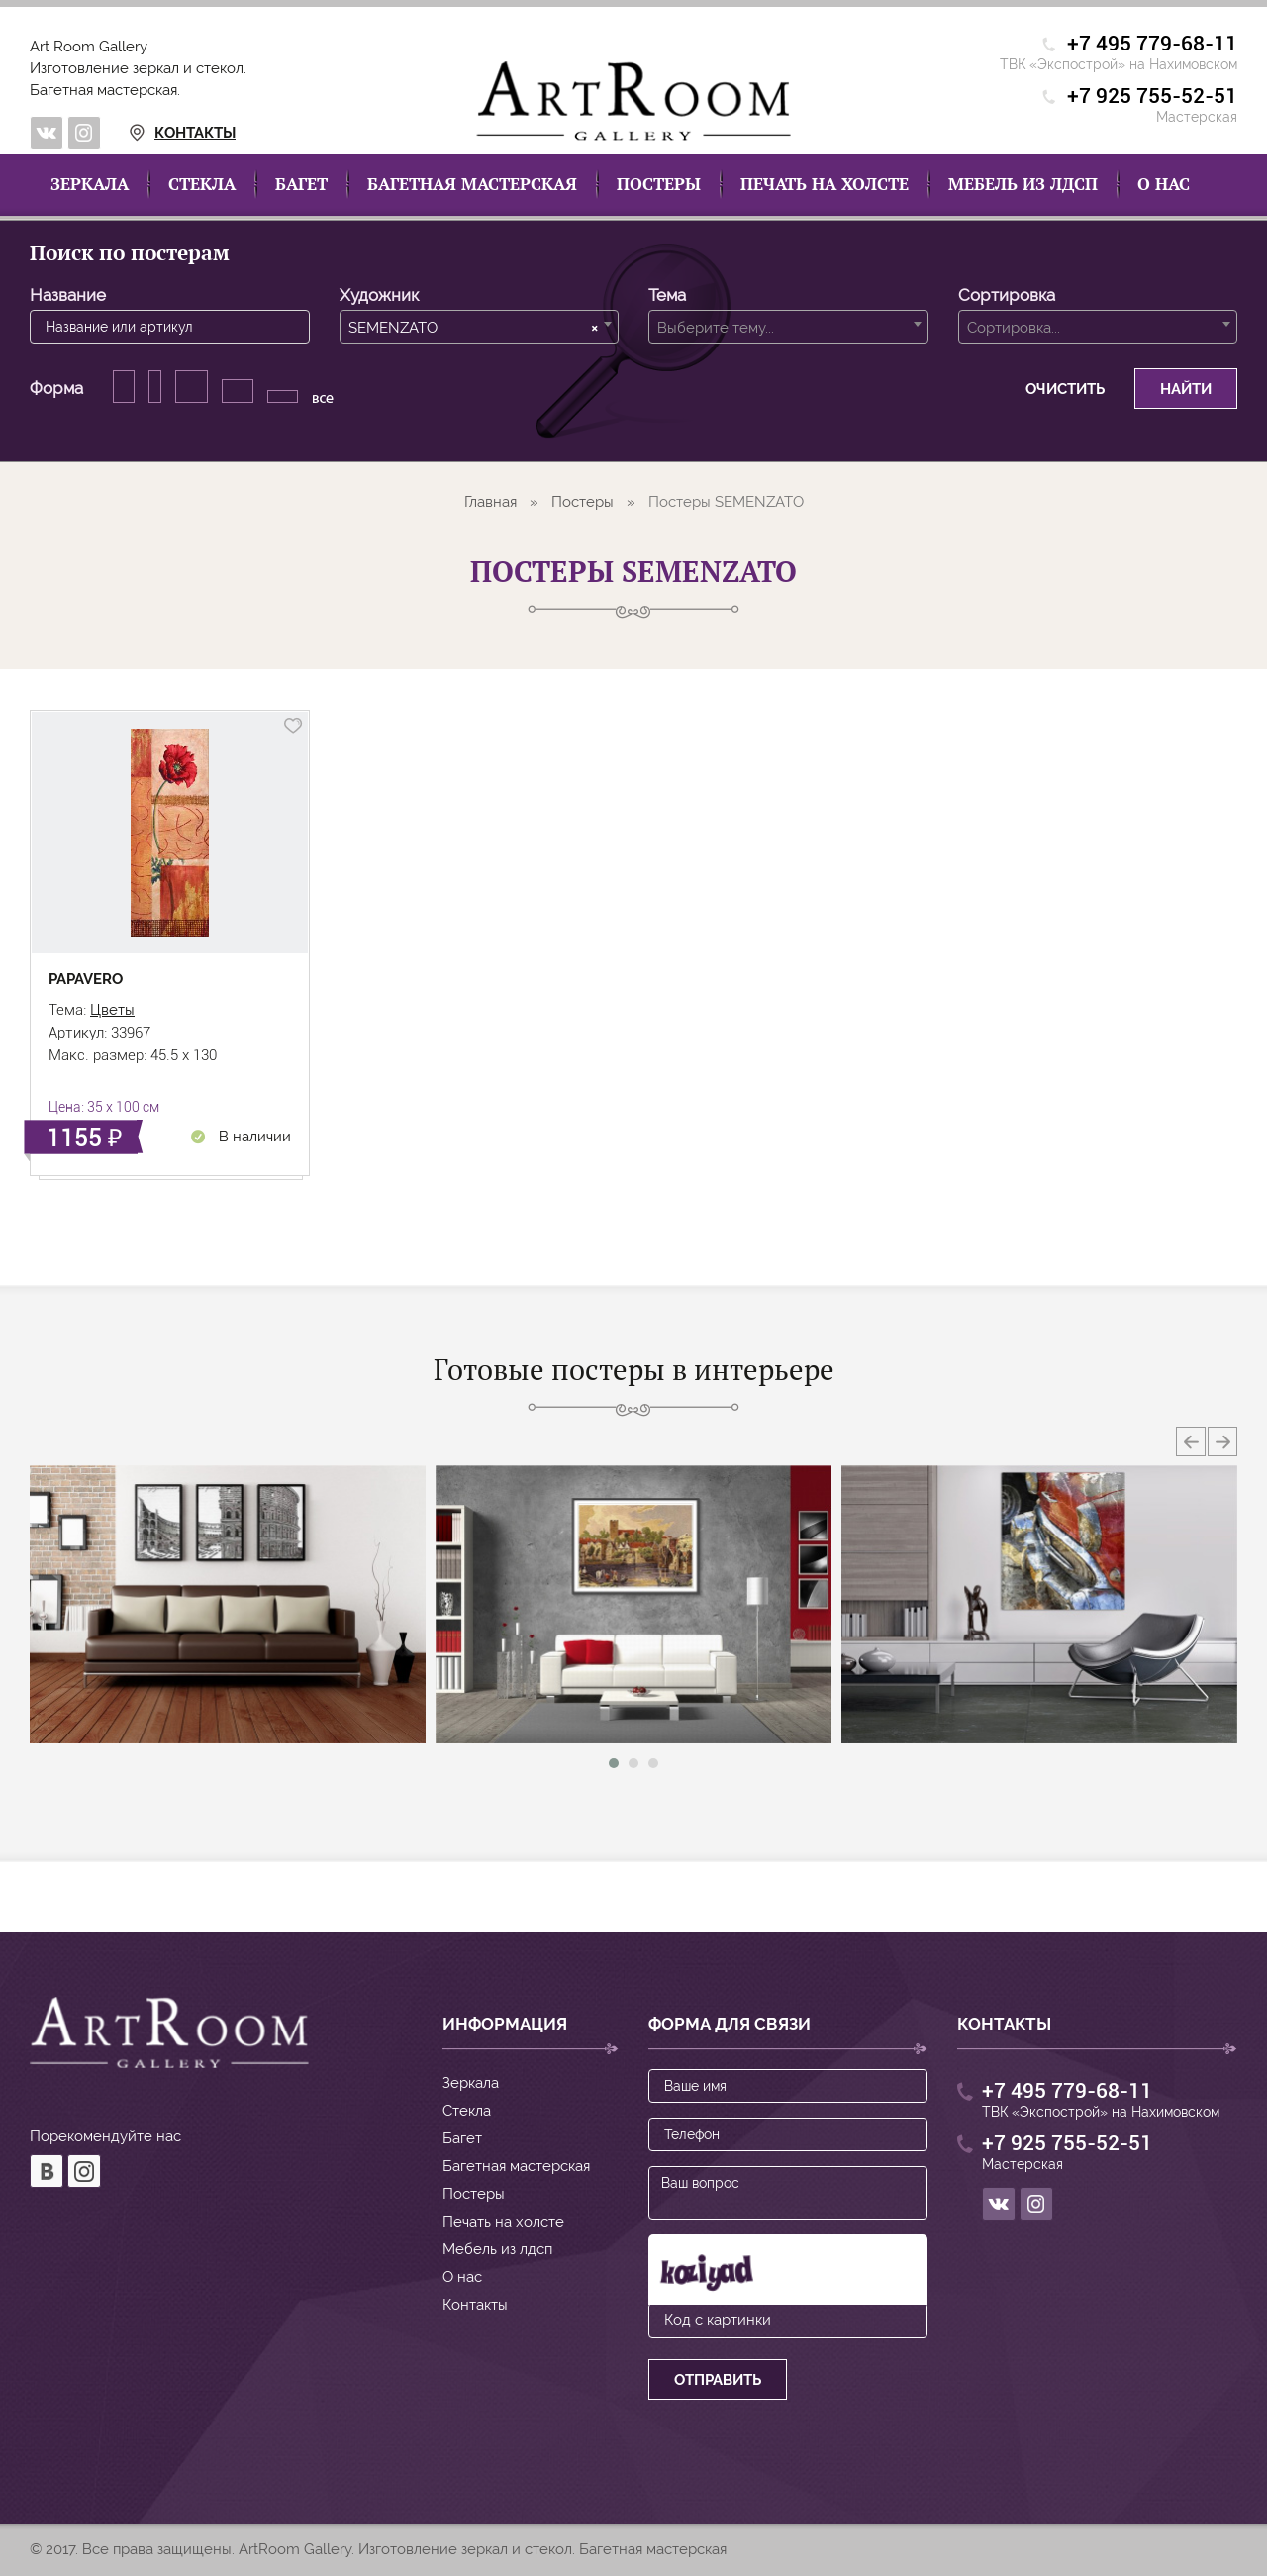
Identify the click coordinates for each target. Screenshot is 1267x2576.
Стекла (202, 184)
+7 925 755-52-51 (1152, 96)
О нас (1163, 184)
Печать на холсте (824, 184)
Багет (301, 184)
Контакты (158, 133)
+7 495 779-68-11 (1152, 44)
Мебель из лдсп (1023, 184)
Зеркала (89, 184)
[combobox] (480, 327)
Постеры (659, 184)
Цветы (112, 1010)
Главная (490, 502)
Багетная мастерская (472, 184)
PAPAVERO (86, 979)
